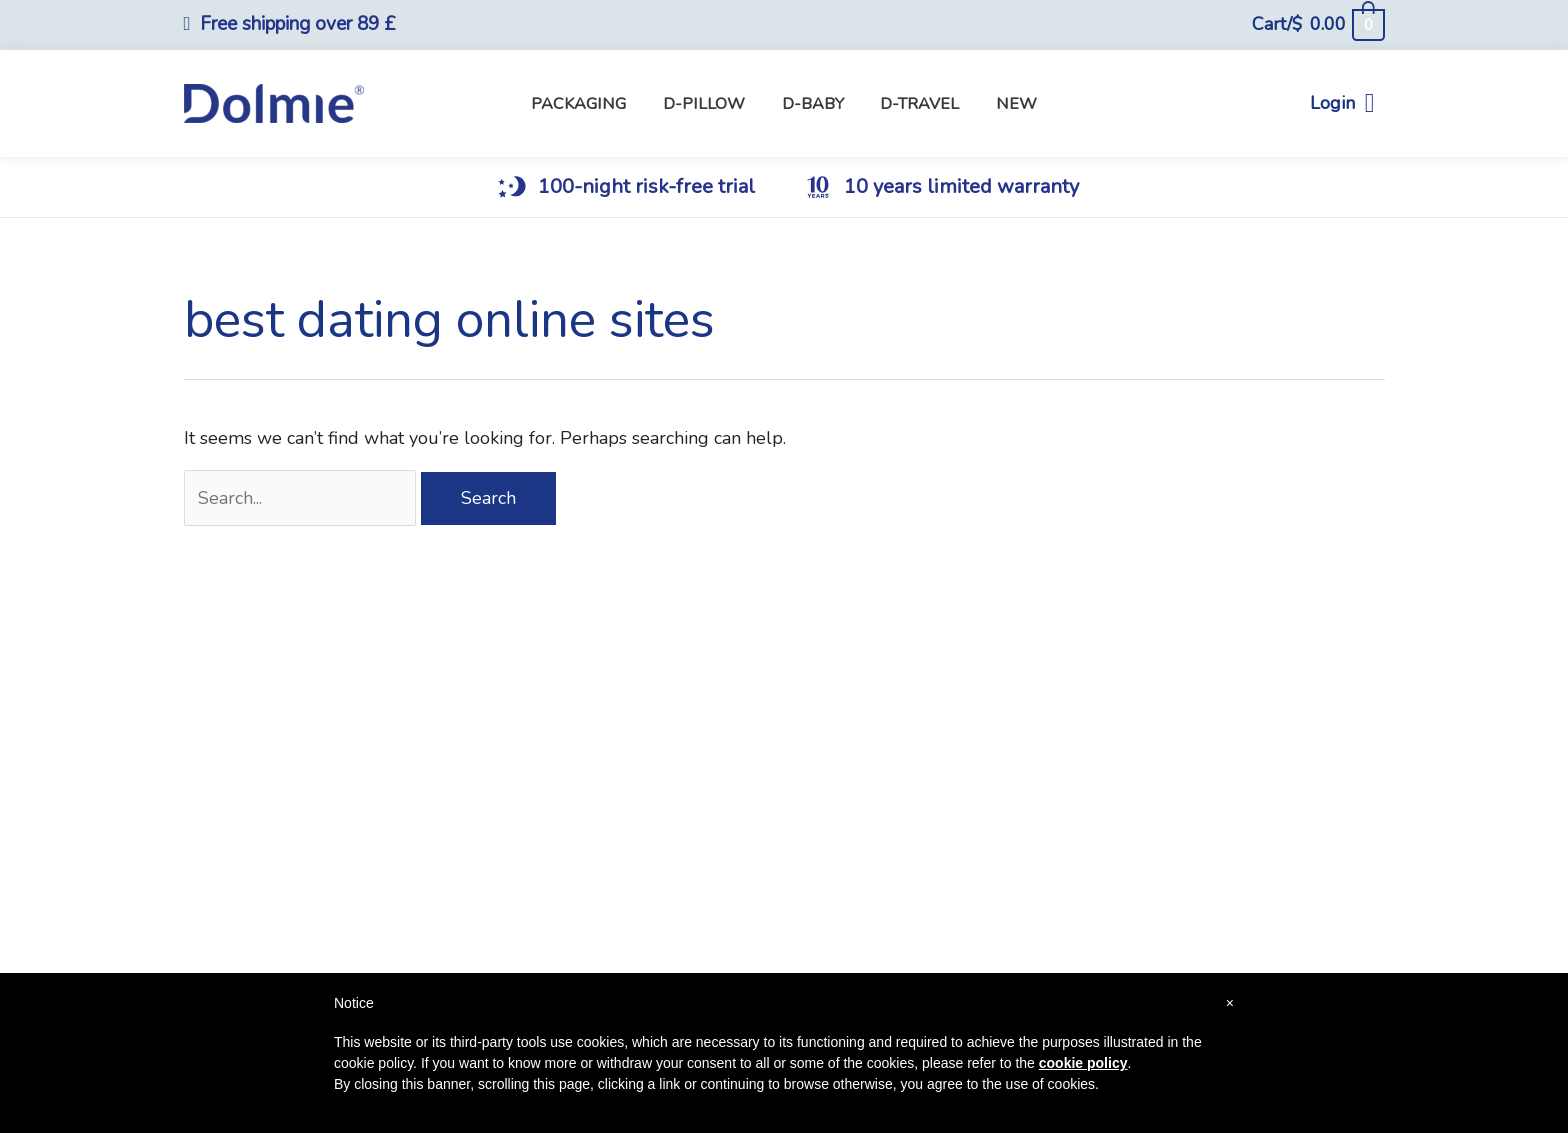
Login (1342, 103)
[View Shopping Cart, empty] (1317, 24)
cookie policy (1083, 1063)
